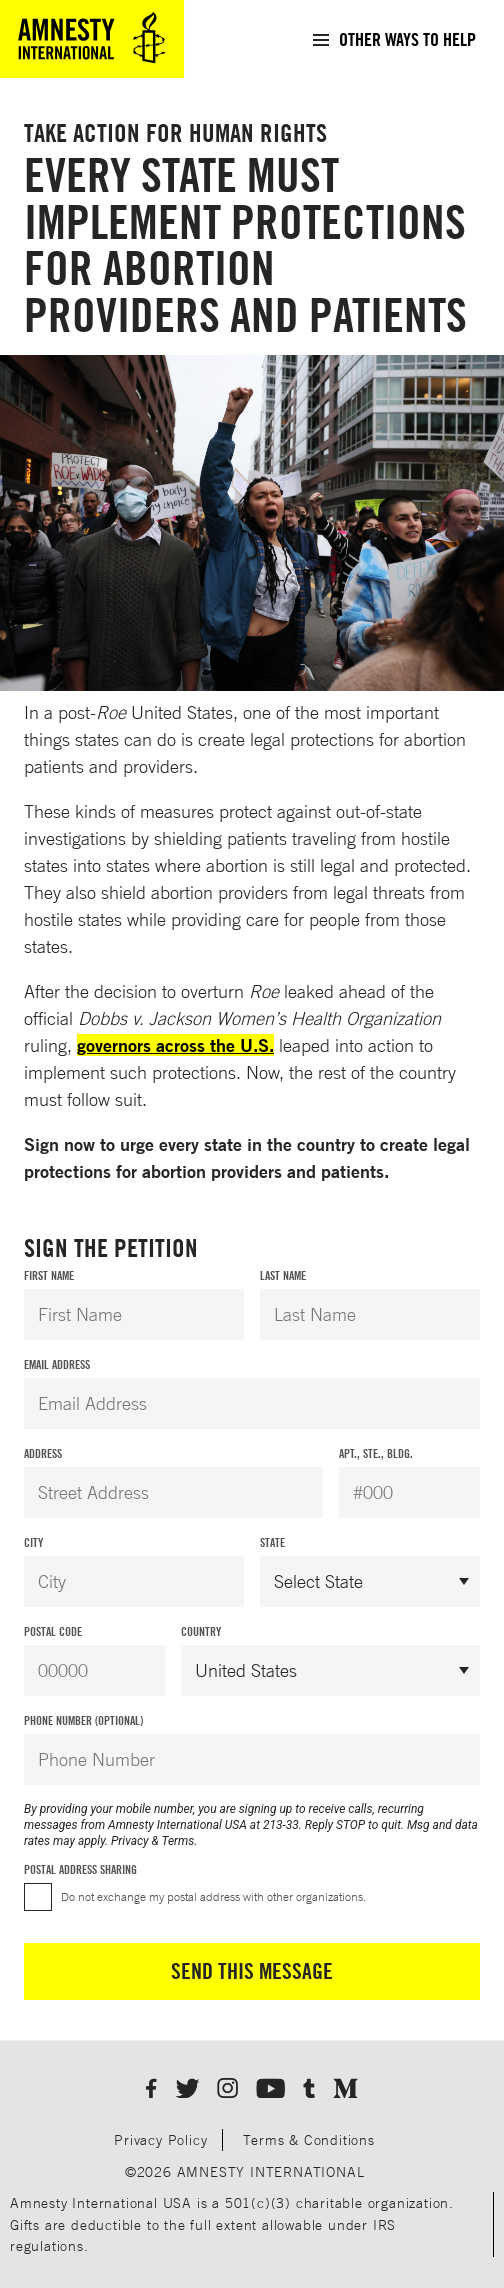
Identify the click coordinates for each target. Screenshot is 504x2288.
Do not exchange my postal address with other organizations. (213, 1896)
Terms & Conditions (308, 2139)
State (272, 1542)
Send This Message (252, 1971)
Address (43, 1453)
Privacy (130, 1841)
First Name (49, 1275)
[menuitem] (393, 39)
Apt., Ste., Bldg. (376, 1453)
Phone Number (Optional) (83, 1720)
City (33, 1542)
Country (201, 1631)
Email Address (57, 1364)
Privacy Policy (160, 2139)
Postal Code (53, 1631)
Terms (178, 1841)
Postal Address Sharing (80, 1869)
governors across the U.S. (175, 1045)
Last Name (283, 1275)
